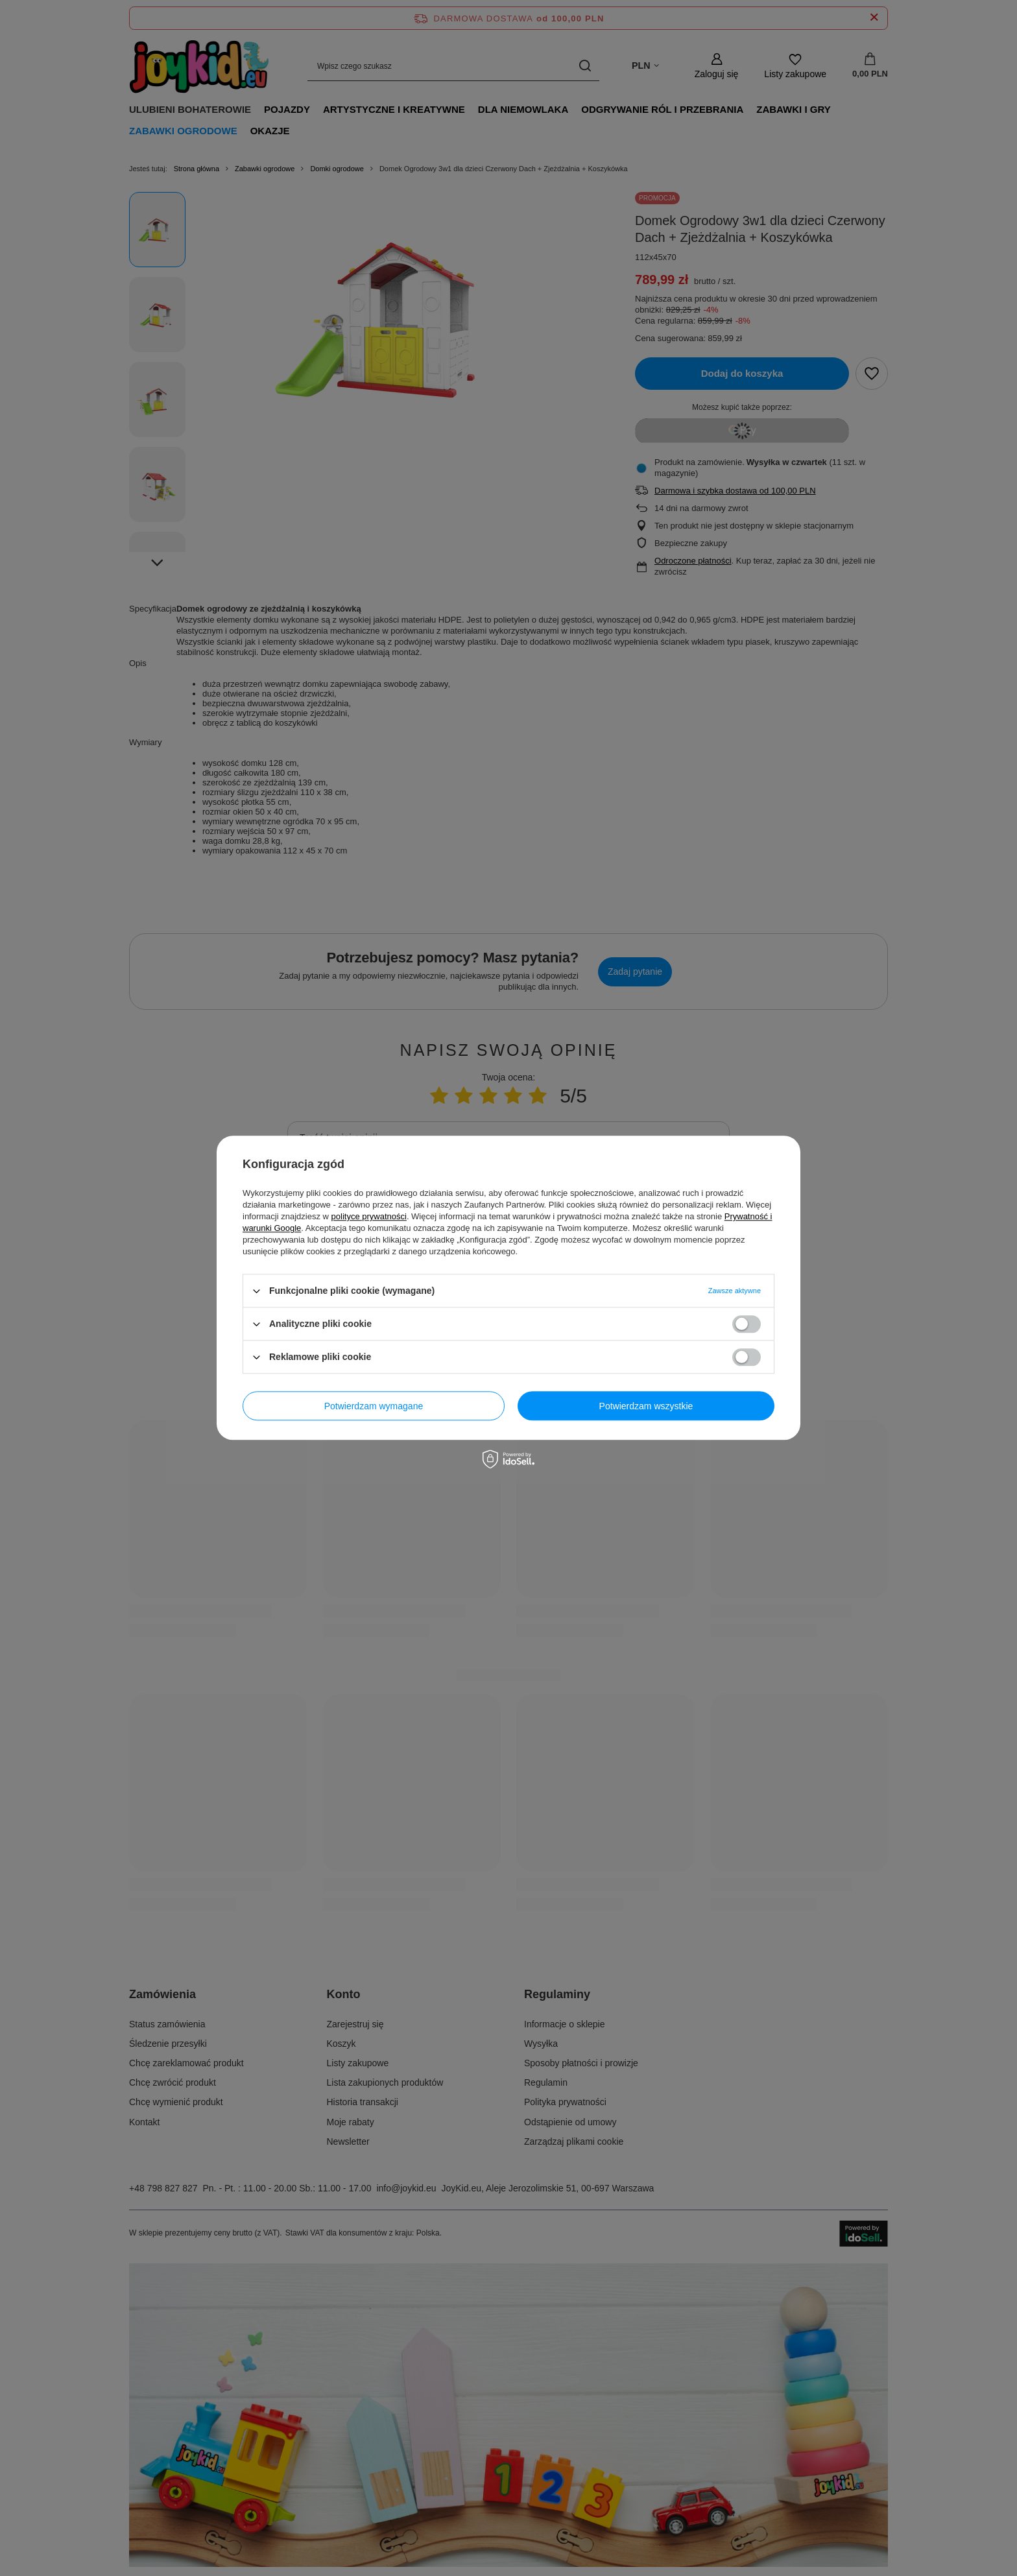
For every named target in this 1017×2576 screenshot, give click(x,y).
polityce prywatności (369, 1216)
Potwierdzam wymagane (374, 1406)
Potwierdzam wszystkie (646, 1406)
